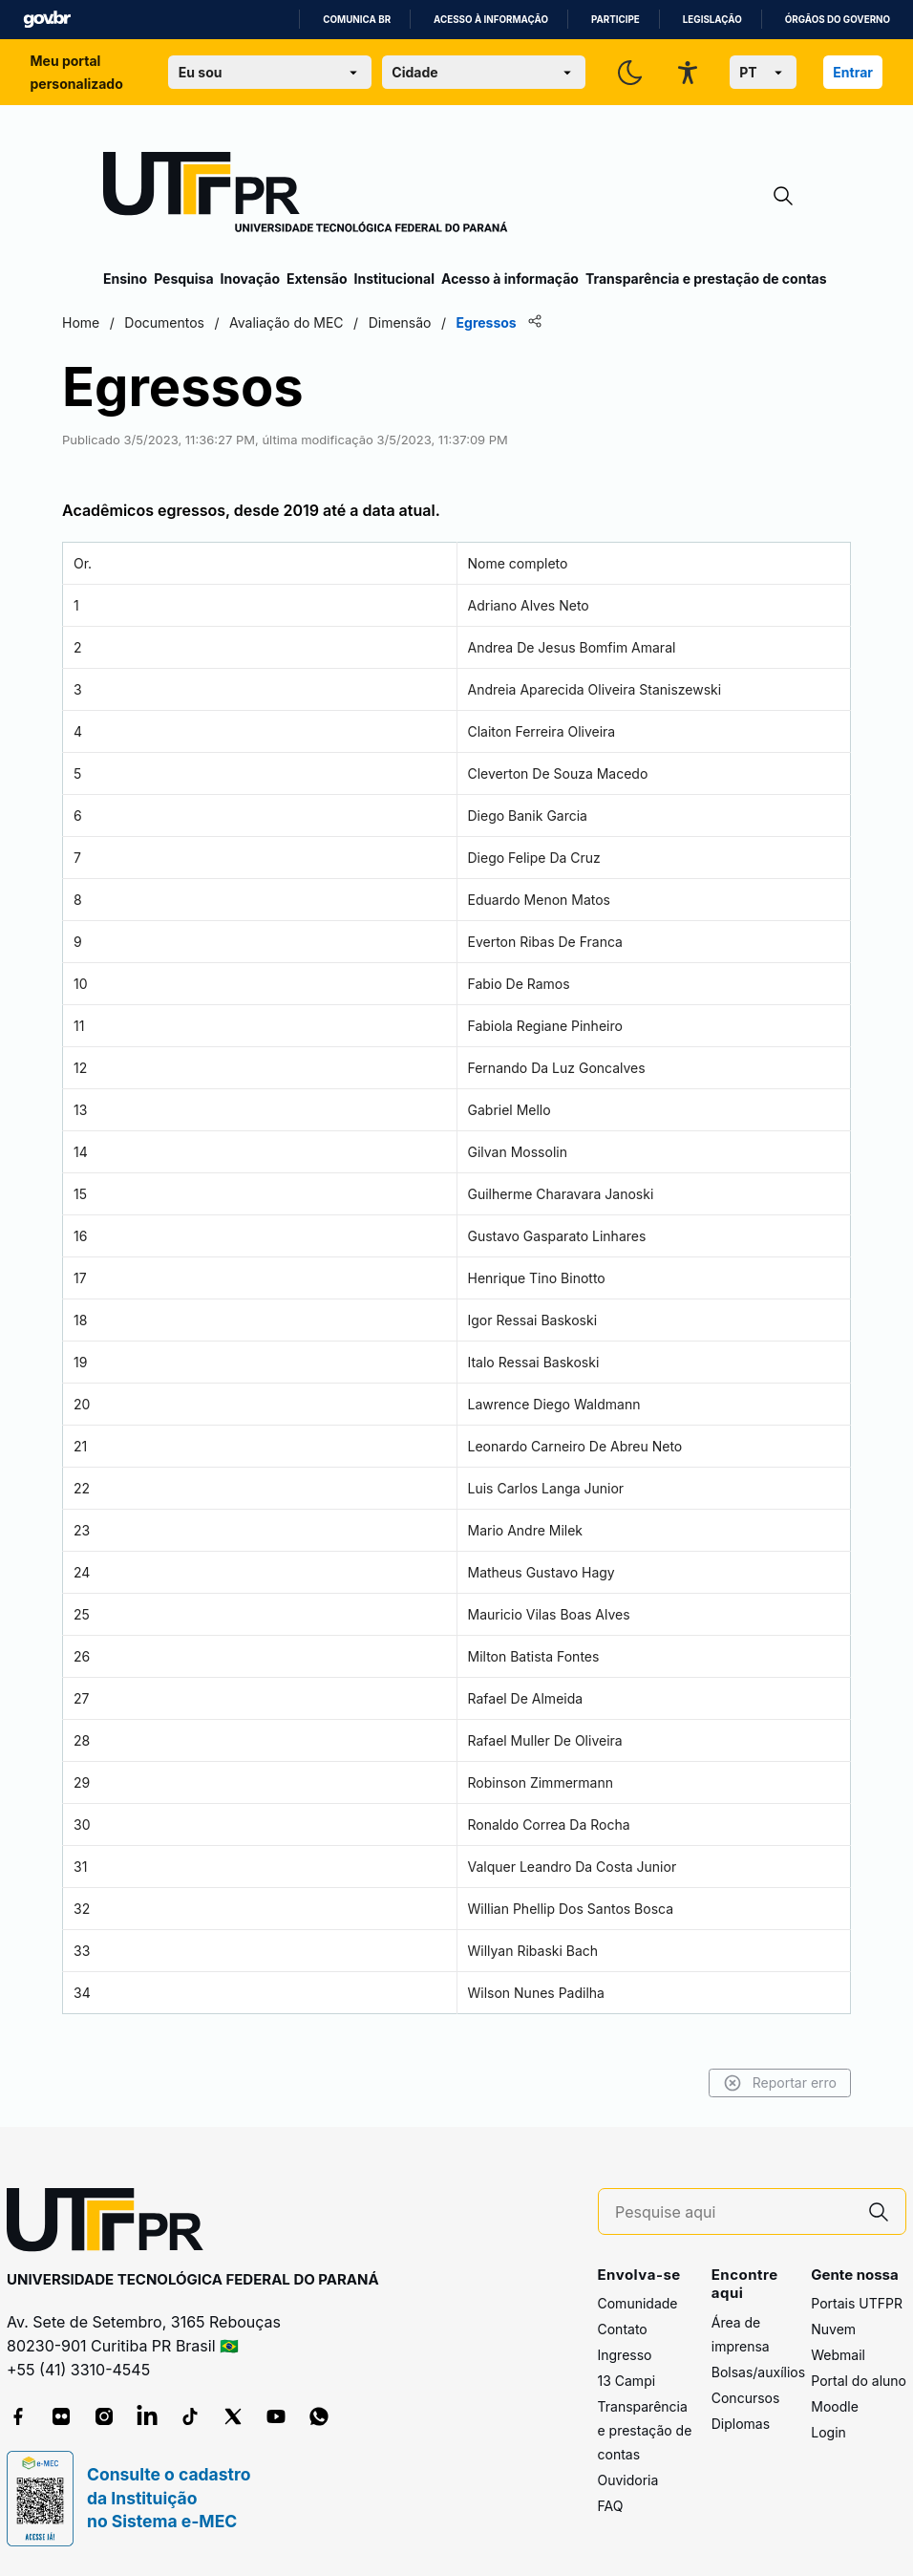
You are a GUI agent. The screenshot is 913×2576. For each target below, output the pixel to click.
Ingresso (625, 2355)
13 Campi (627, 2380)
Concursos (745, 2398)
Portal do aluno (858, 2380)
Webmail (838, 2355)
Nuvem (833, 2329)
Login (828, 2432)
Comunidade (638, 2303)
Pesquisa (183, 278)
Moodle (835, 2406)
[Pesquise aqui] (733, 2212)
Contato (623, 2329)
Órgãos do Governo (837, 19)
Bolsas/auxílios (758, 2372)
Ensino (125, 278)
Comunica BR (357, 19)
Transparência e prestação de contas (706, 278)
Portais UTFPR (856, 2303)
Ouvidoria (628, 2480)
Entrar (853, 72)
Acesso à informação (491, 19)
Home (121, 322)
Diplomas (740, 2423)
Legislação (712, 19)
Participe (615, 19)
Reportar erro (739, 2083)
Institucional (394, 278)
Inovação (250, 278)
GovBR (47, 20)
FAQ (611, 2506)
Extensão (317, 278)
